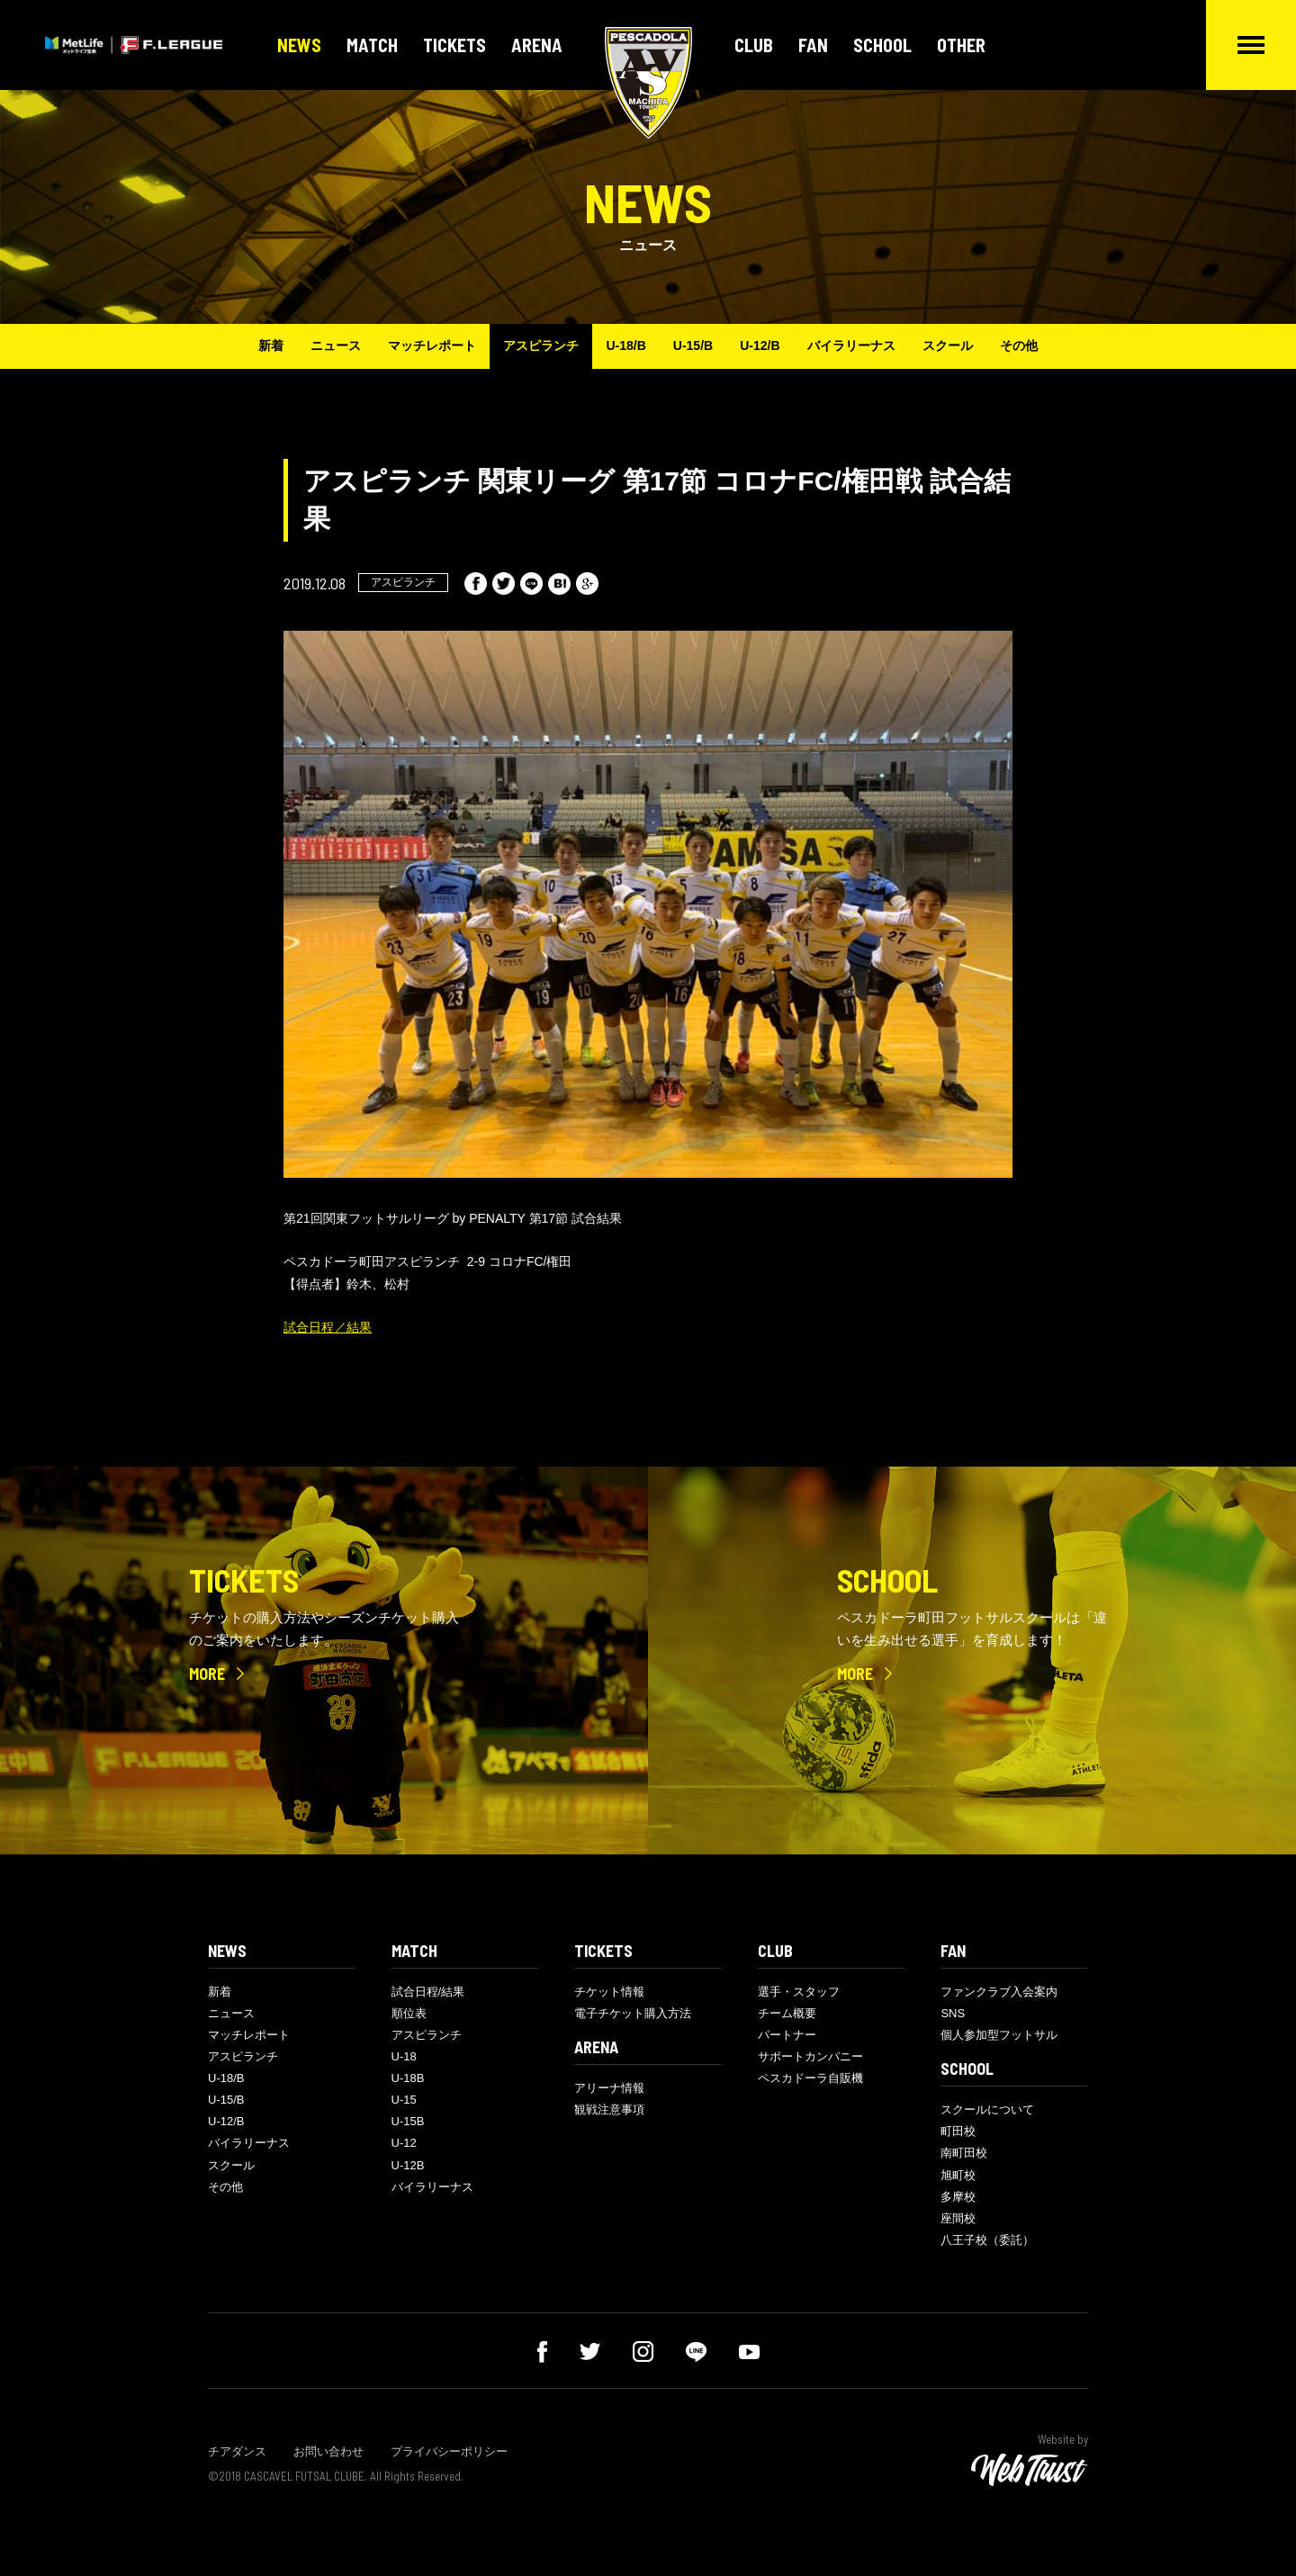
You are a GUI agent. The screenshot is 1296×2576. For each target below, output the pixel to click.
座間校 (958, 2218)
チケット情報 (609, 1991)
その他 (1019, 345)
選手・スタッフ (799, 1991)
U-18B (408, 2078)
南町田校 (963, 2152)
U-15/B (693, 345)
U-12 (404, 2143)
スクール (947, 345)
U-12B (408, 2165)
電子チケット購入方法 (632, 2013)
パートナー (787, 2035)
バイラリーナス (851, 345)
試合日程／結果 (328, 1327)
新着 (271, 345)
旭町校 (958, 2175)
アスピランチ (541, 345)
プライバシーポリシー (449, 2451)
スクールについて (987, 2109)
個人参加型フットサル (999, 2035)
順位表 (409, 2013)
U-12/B (759, 345)
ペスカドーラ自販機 (810, 2078)
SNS (952, 2013)
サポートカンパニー (810, 2056)
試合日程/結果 (428, 1991)
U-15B (408, 2121)
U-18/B (625, 345)
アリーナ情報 (609, 2088)
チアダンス (237, 2451)
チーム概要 (787, 2013)
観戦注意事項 (609, 2109)
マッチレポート (432, 345)
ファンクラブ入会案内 (999, 1991)
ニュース (335, 345)
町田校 (958, 2131)
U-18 (404, 2056)
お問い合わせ (328, 2451)
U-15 (404, 2099)
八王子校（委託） (987, 2240)
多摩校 (958, 2197)
